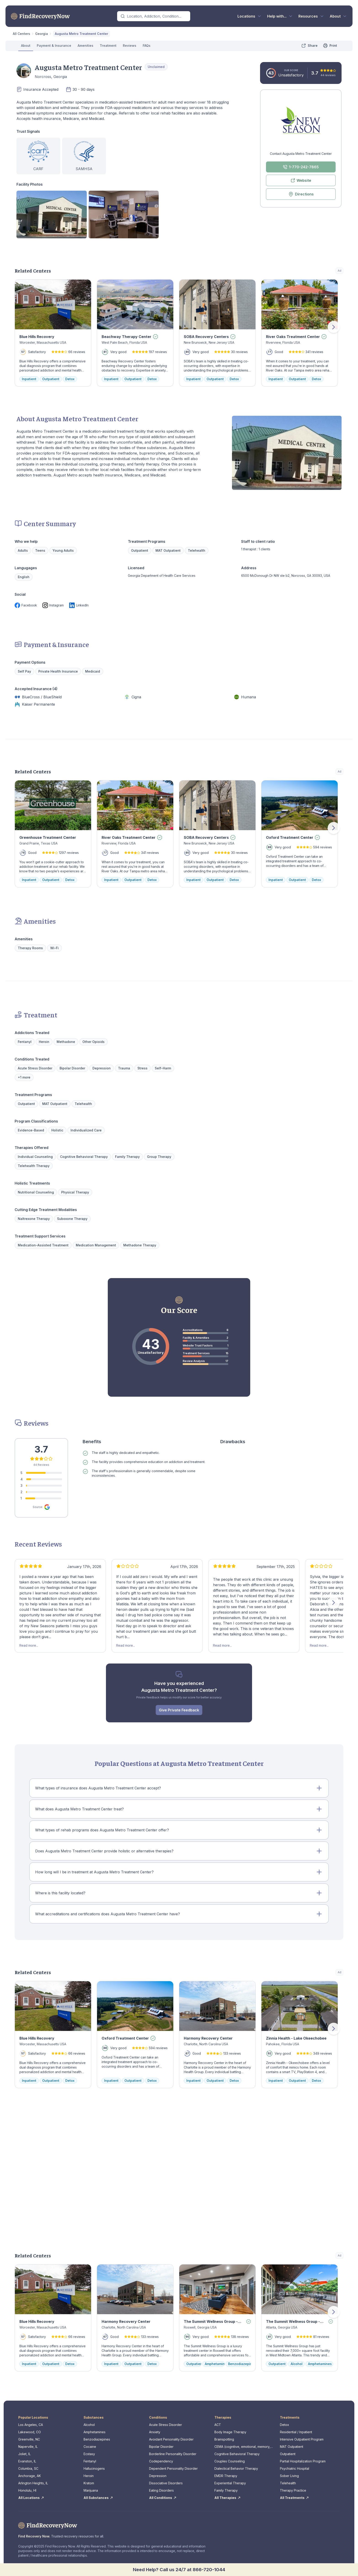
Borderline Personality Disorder (172, 2454)
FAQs (146, 45)
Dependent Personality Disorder (173, 2468)
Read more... (28, 1645)
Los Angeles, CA (30, 2425)
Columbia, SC (28, 2468)
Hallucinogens (94, 2468)
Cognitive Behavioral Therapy (237, 2454)
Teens (40, 550)
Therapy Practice (293, 2490)
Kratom (89, 2483)
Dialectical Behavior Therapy (236, 2468)
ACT (217, 2425)
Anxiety (154, 2432)
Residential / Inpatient (296, 2432)
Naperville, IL (28, 2447)
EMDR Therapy (225, 2476)
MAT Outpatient (291, 2447)
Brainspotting (224, 2439)
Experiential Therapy (230, 2483)
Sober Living (289, 2476)
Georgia (41, 34)
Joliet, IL (24, 2454)
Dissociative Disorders (166, 2483)
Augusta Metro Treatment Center (81, 34)
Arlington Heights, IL (33, 2483)
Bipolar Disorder (72, 1068)
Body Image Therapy (230, 2432)
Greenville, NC (29, 2439)
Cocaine (90, 2447)
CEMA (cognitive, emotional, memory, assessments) (242, 2447)
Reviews (129, 45)
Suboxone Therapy (72, 1219)
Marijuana (91, 2490)
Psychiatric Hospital (294, 2468)
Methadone (66, 1042)
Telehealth (288, 2483)
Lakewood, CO (29, 2432)
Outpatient (287, 2454)
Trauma (124, 1068)
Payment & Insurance (54, 45)
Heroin (44, 1042)
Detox (284, 2425)
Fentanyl (25, 1042)
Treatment (108, 45)
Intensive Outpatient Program (302, 2439)
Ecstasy (89, 2454)
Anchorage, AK (29, 2476)
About (25, 45)
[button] (179, 1788)
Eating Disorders (161, 2490)
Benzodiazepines (97, 2439)
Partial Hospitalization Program (303, 2461)
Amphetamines (94, 2432)
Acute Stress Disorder (165, 2425)
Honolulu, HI (27, 2490)
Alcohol (89, 2425)
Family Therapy (226, 2490)
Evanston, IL (27, 2461)
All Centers (21, 34)
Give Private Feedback (179, 1710)
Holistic (57, 1130)
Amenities (85, 45)
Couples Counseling (229, 2461)
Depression (101, 1068)
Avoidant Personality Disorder (171, 2439)
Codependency (161, 2461)
